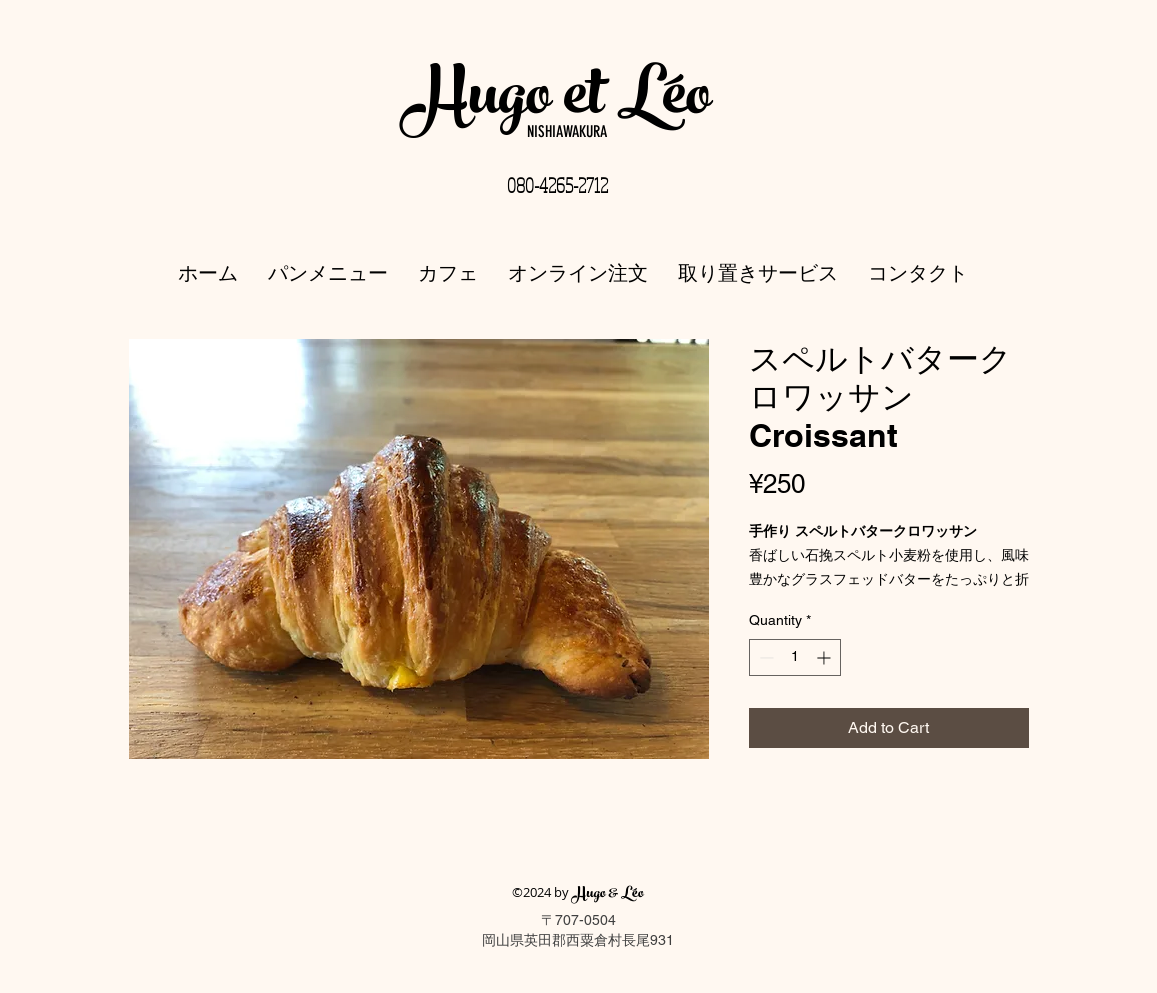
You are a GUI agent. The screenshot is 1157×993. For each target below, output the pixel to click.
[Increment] (825, 657)
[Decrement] (764, 657)
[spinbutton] (795, 657)
